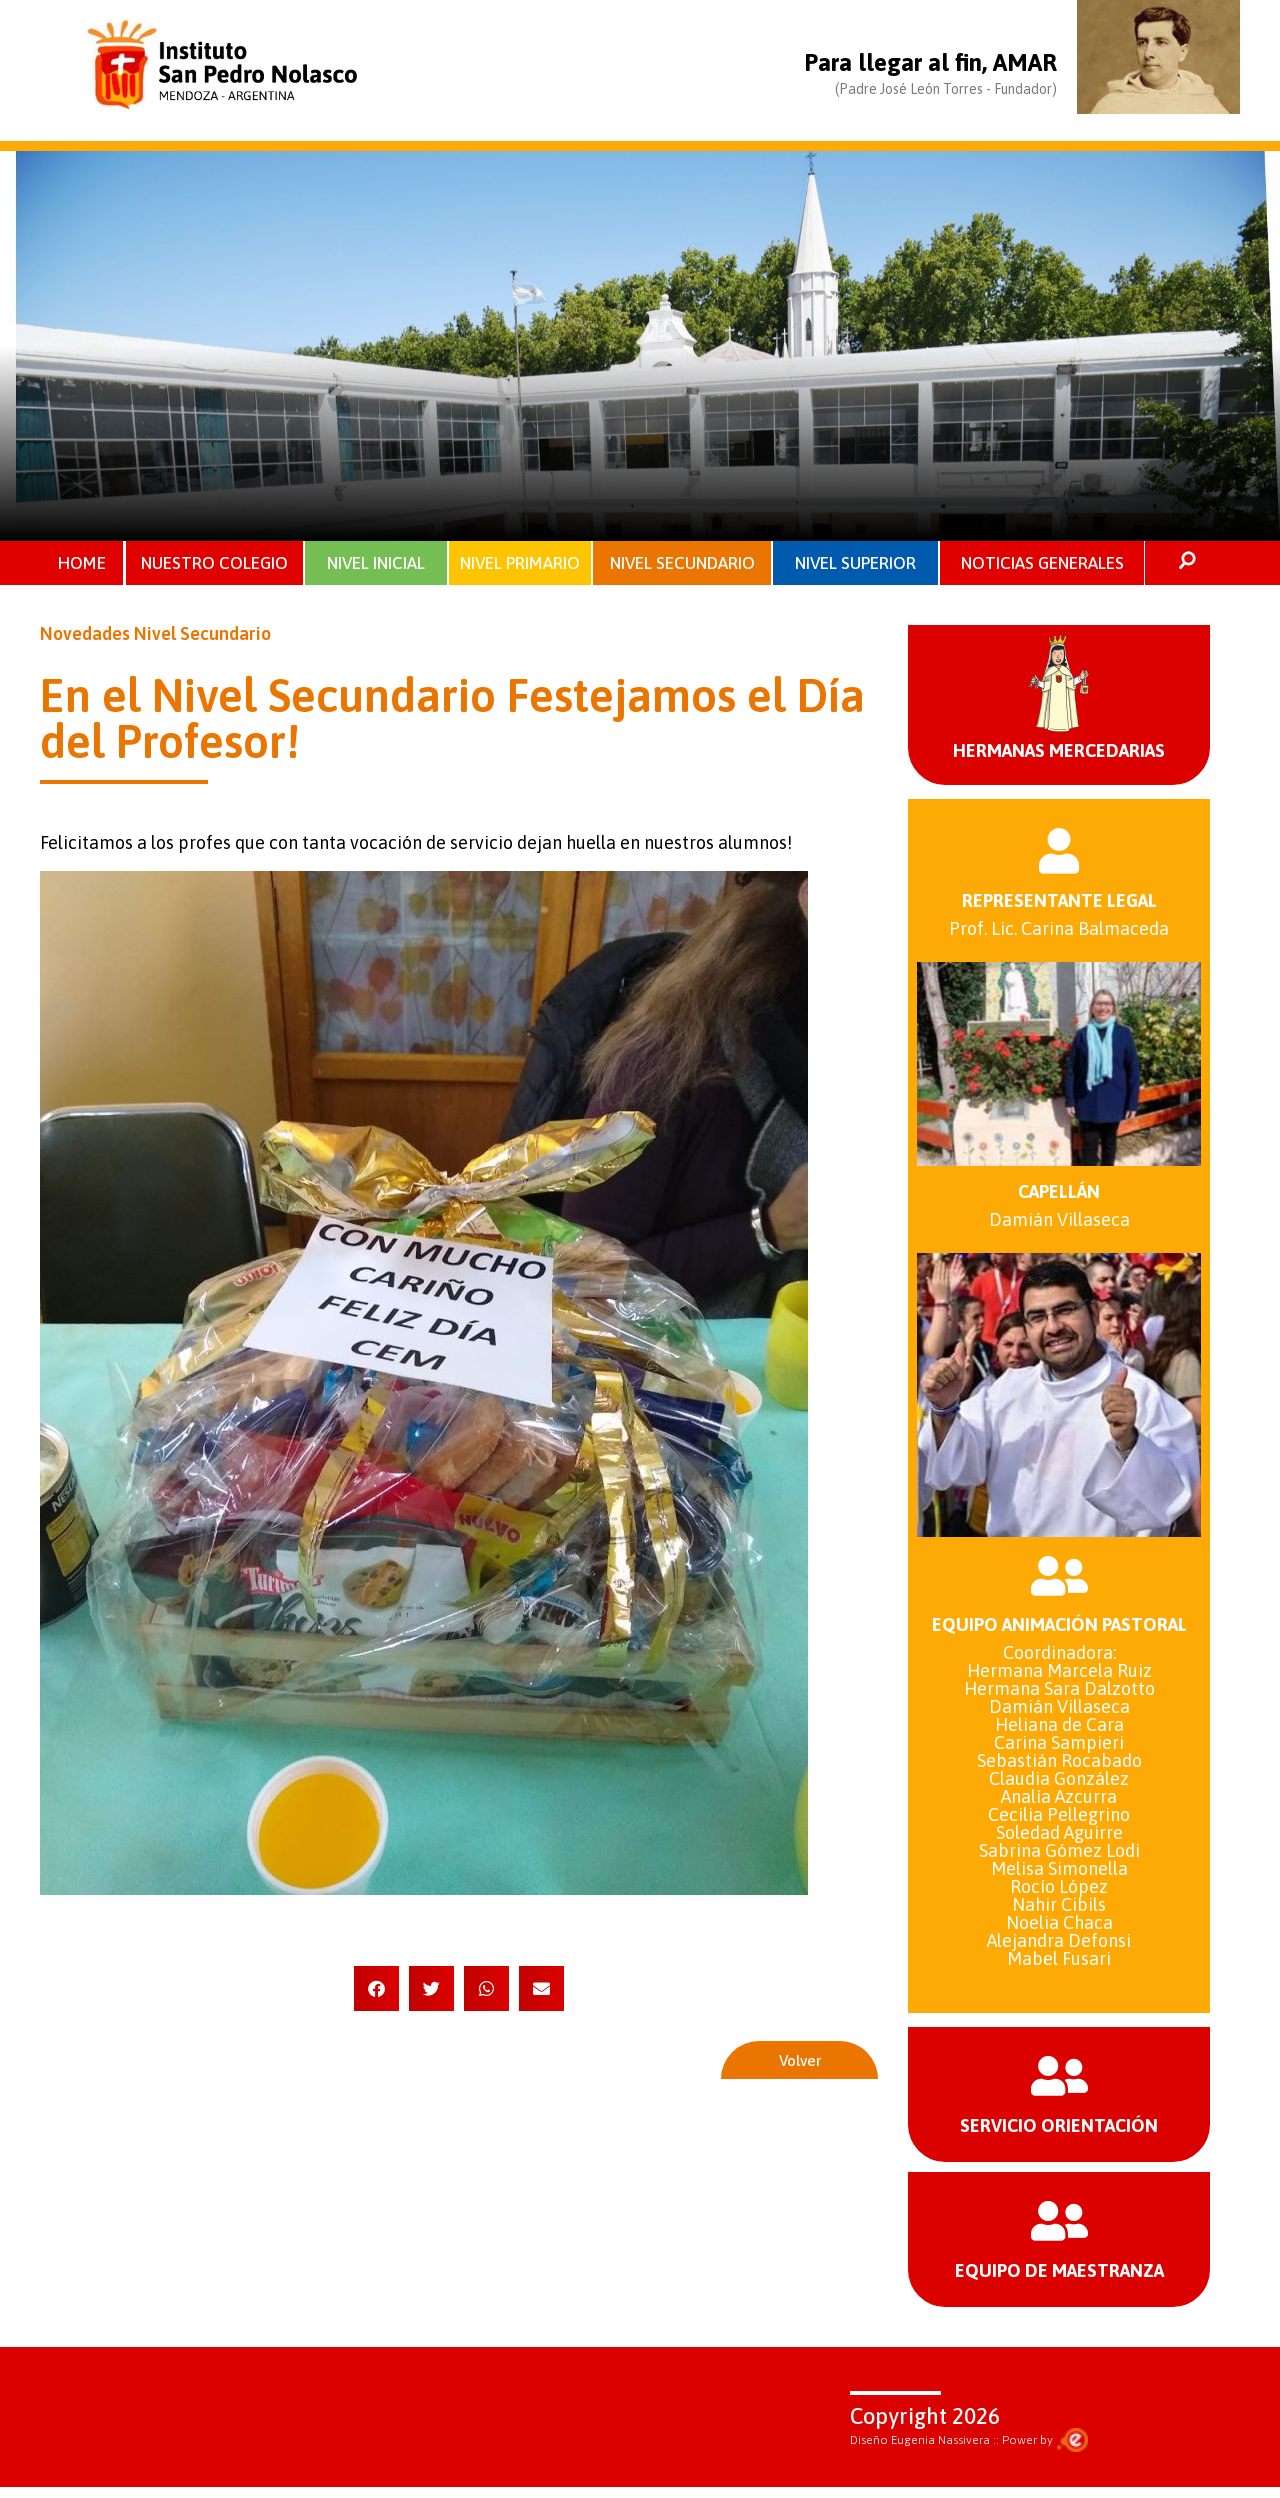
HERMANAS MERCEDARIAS (1059, 753)
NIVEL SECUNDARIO (682, 564)
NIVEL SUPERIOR (855, 564)
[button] (376, 1991)
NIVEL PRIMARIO (520, 564)
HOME (82, 564)
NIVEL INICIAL (376, 564)
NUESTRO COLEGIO (215, 564)
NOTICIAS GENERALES (1042, 564)
